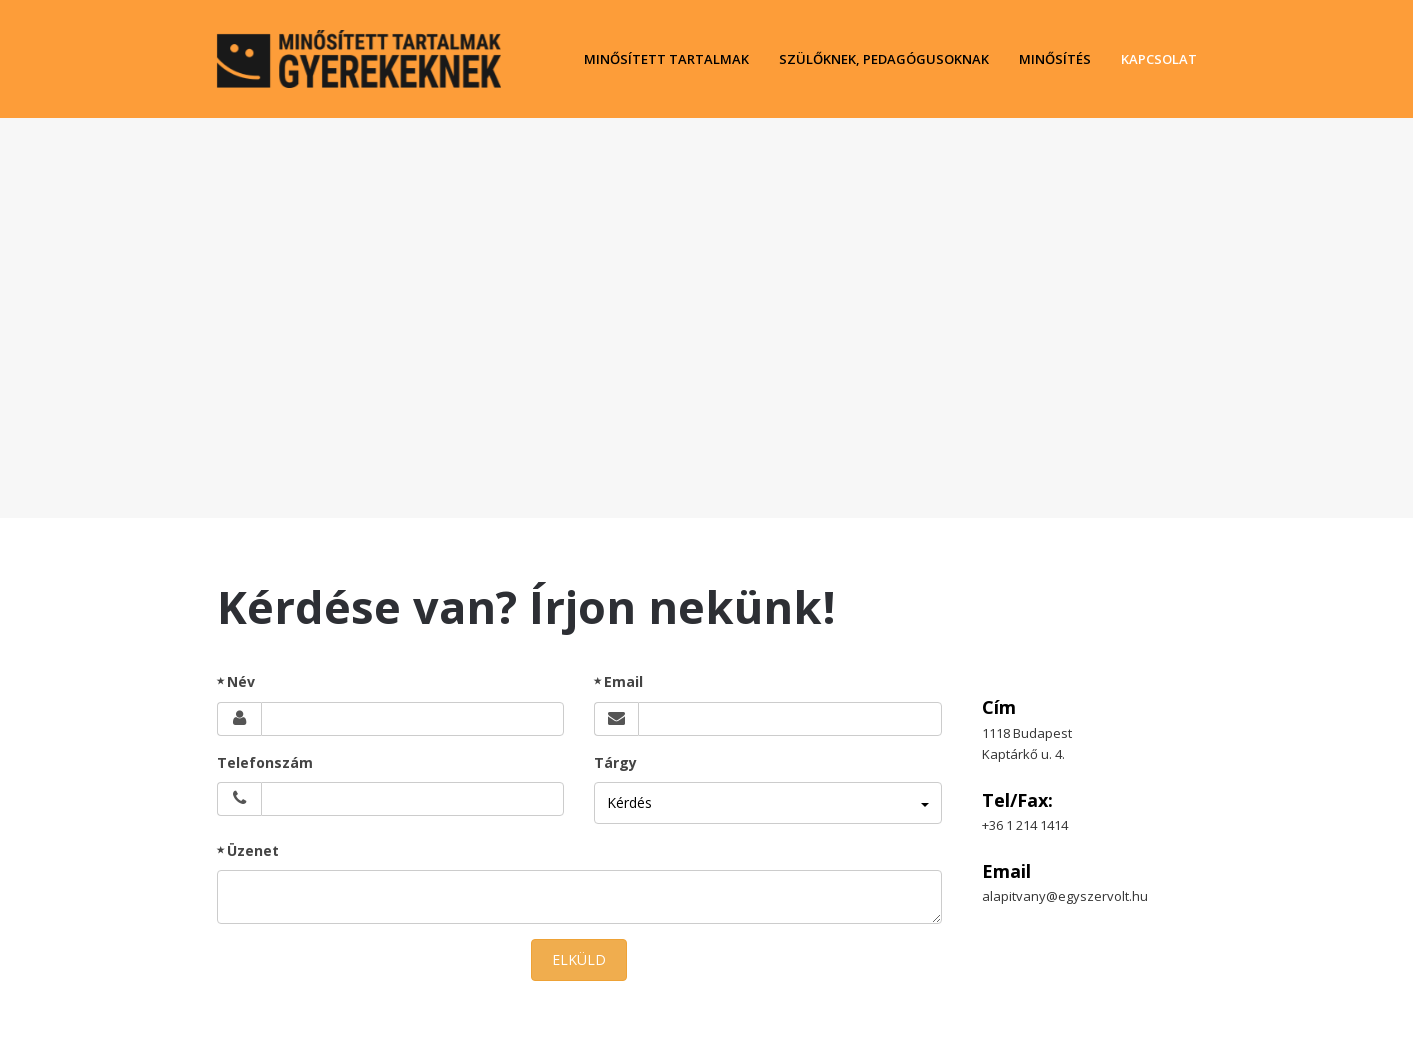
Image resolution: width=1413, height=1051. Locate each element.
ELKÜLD (579, 959)
